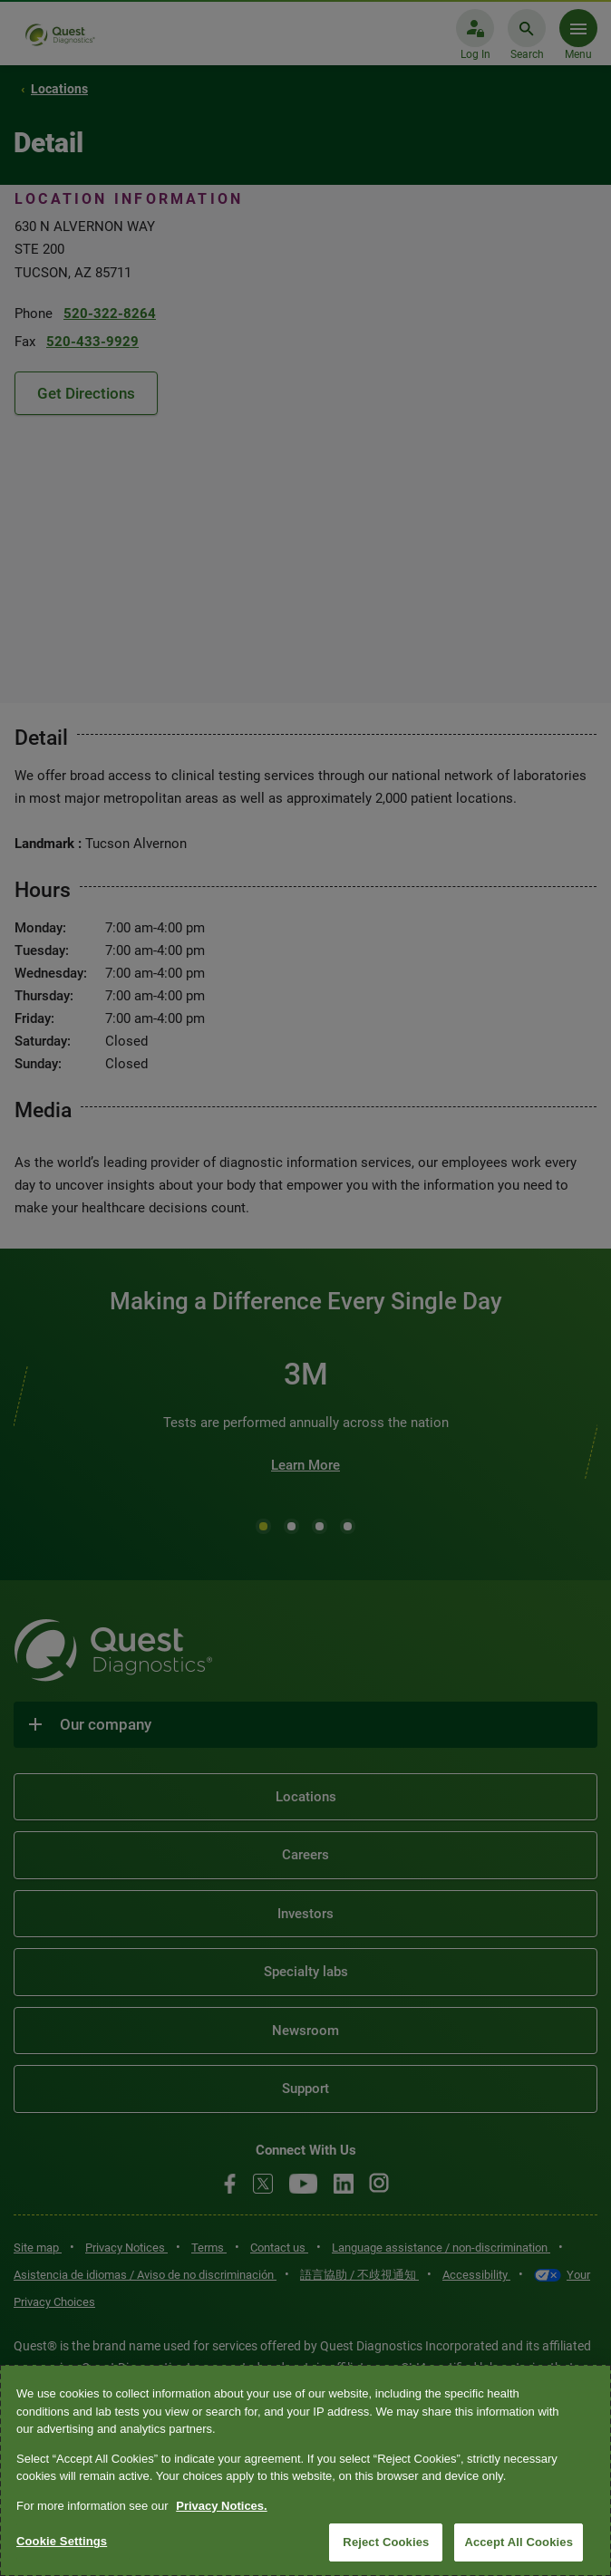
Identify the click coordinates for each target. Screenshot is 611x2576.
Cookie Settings (61, 2541)
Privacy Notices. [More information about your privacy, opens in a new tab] (221, 2506)
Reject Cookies (386, 2542)
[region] (305, 2470)
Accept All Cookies (518, 2542)
